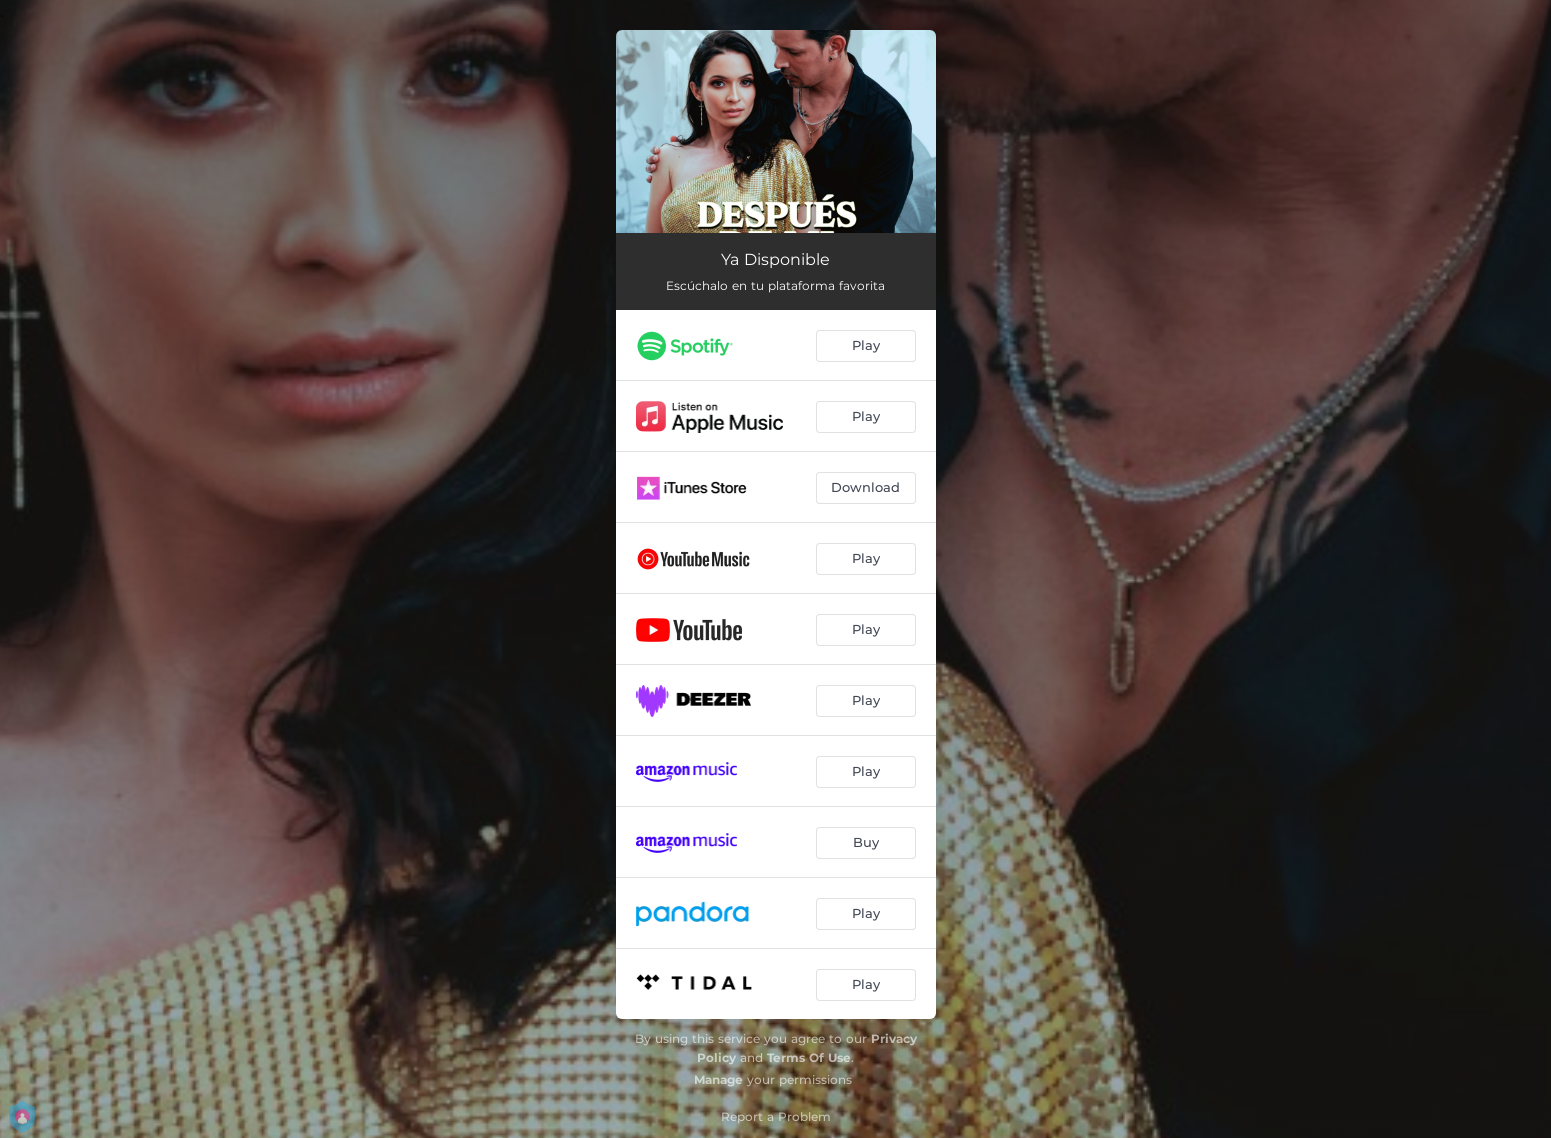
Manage (718, 1079)
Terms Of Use (809, 1057)
